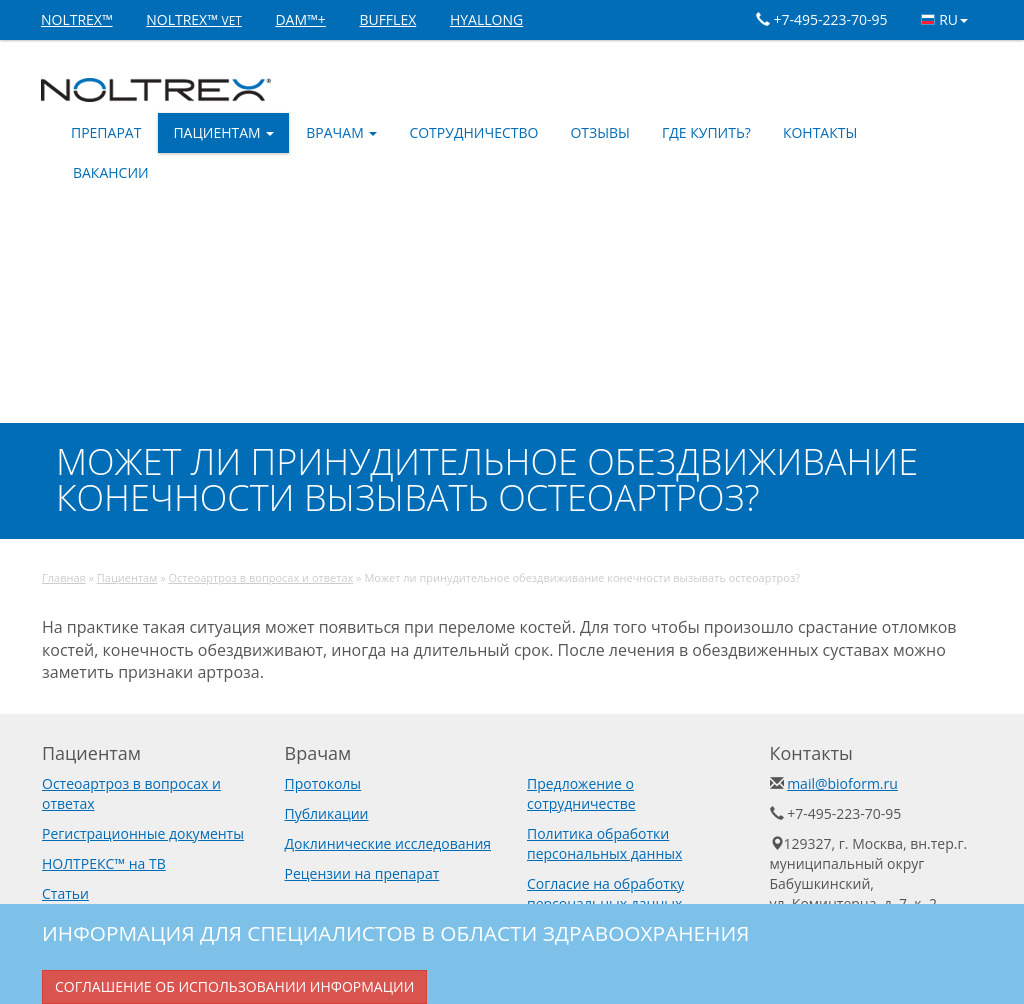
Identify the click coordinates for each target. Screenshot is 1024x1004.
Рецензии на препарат (362, 873)
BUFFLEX (387, 19)
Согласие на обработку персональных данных (605, 893)
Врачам (341, 132)
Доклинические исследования (388, 843)
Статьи (65, 893)
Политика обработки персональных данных (604, 843)
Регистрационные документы (143, 833)
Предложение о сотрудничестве (581, 793)
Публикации (327, 813)
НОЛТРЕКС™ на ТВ (104, 863)
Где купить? (706, 132)
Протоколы (323, 783)
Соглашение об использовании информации (234, 986)
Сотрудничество (473, 132)
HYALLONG (486, 19)
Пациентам (223, 132)
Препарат (106, 132)
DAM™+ (300, 19)
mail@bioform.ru (842, 783)
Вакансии (111, 172)
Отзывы (600, 132)
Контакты (820, 132)
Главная (64, 577)
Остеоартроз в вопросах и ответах (260, 577)
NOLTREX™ (77, 19)
